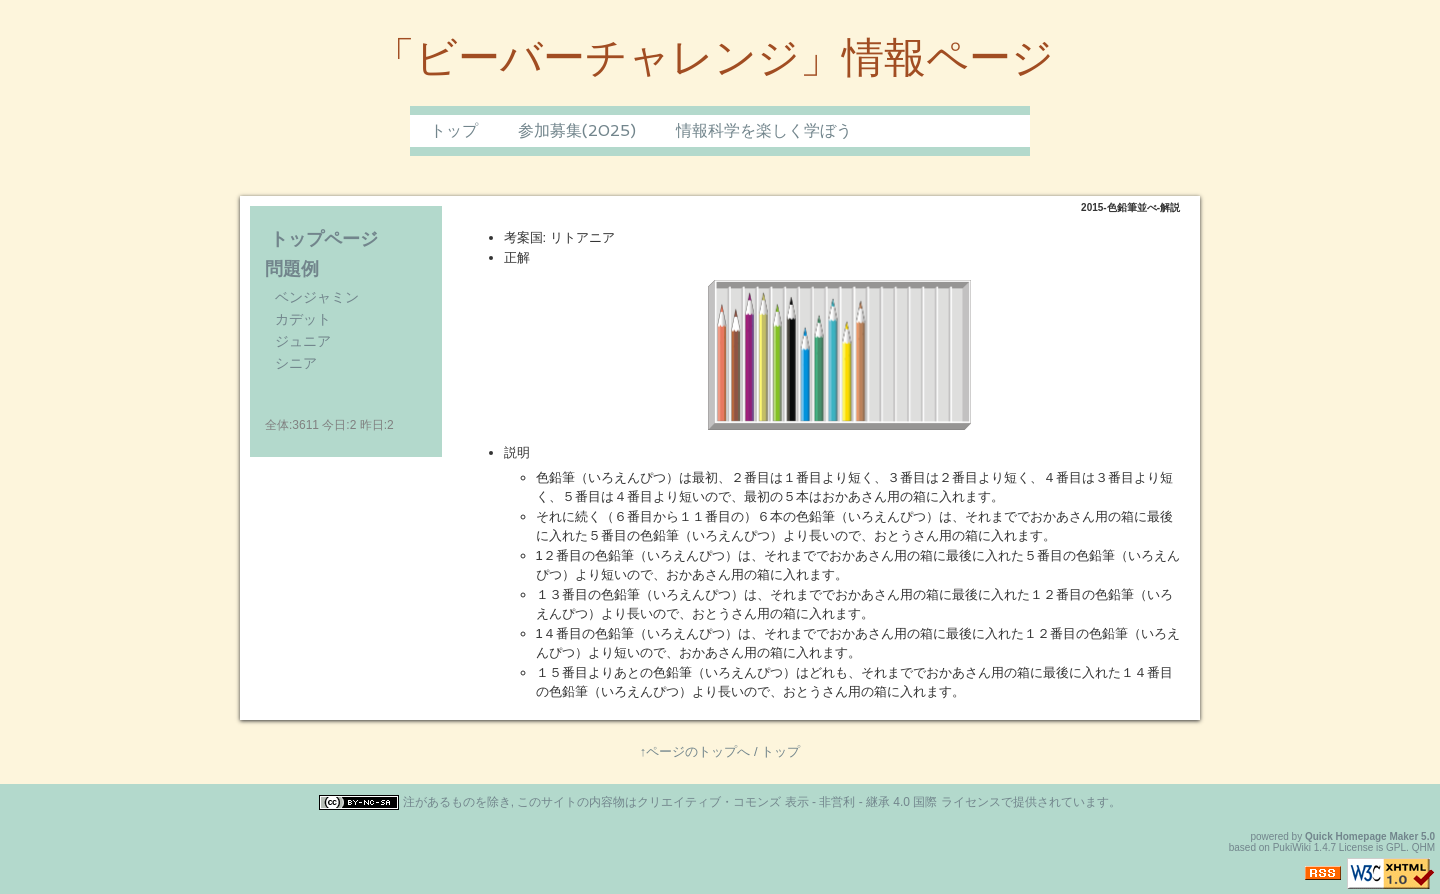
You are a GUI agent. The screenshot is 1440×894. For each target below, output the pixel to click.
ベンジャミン (317, 297)
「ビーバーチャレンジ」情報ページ (713, 57)
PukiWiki (1292, 847)
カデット (303, 319)
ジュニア (303, 341)
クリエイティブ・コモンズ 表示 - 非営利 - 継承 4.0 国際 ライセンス (818, 802)
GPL (1396, 847)
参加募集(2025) (577, 130)
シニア (296, 363)
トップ (454, 130)
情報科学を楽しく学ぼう (764, 130)
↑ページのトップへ (695, 751)
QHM (1423, 847)
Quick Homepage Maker (1361, 836)
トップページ (324, 239)
